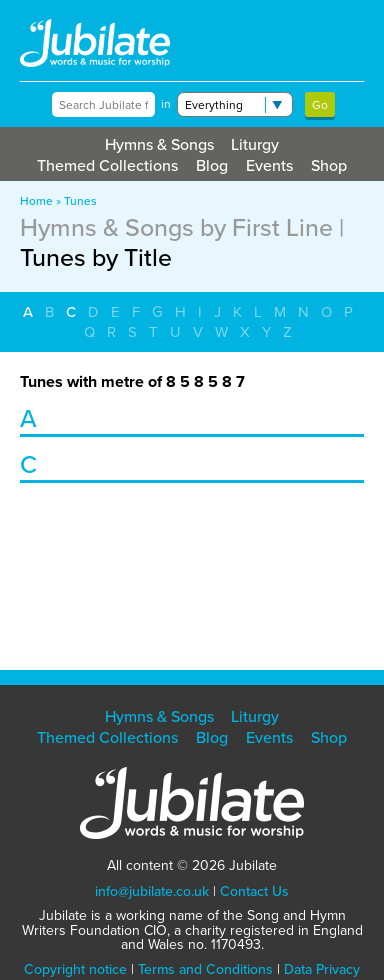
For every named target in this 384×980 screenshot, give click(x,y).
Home (36, 200)
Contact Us (254, 891)
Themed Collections (107, 165)
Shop (329, 165)
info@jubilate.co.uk (152, 891)
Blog (212, 165)
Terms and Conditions (205, 969)
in (166, 104)
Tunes (80, 200)
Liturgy (255, 144)
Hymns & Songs (159, 144)
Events (269, 165)
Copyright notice (75, 969)
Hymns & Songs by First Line (176, 227)
